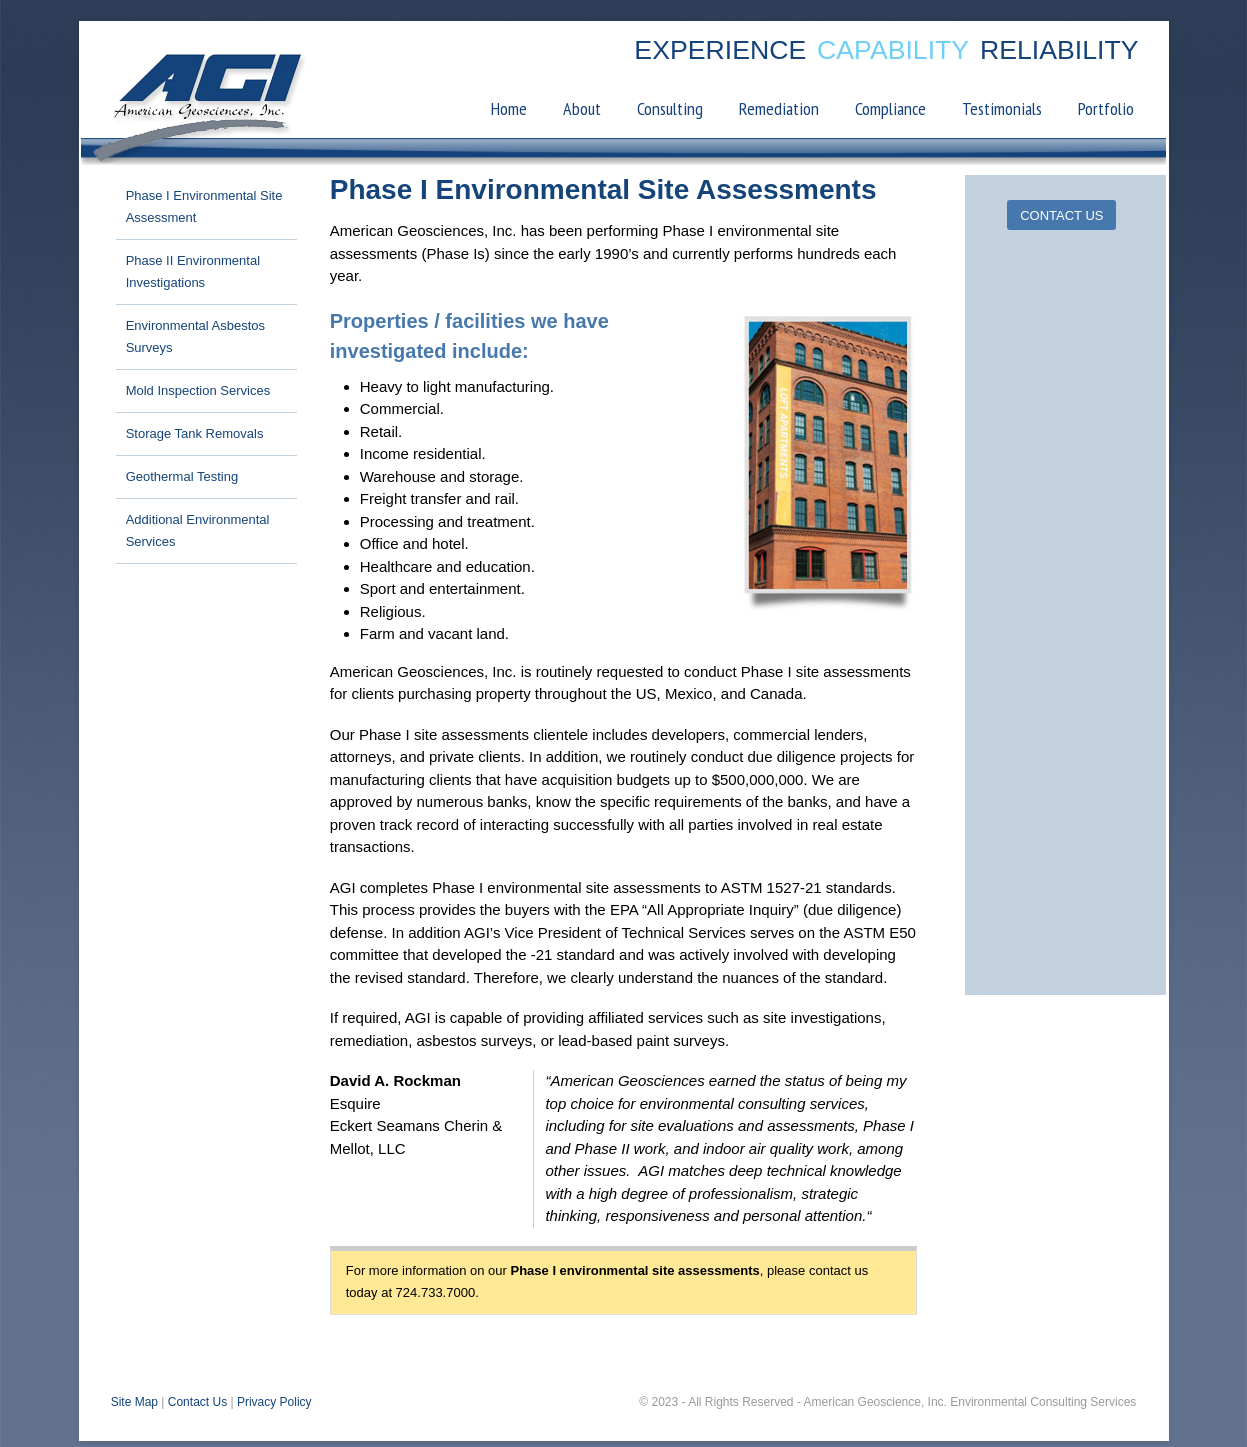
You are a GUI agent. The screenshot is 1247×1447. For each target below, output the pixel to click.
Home (511, 113)
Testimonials (1004, 113)
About (584, 113)
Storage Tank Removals (194, 438)
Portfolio (1108, 113)
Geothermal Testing (181, 481)
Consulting (672, 113)
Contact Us (196, 1407)
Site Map (133, 1407)
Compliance (892, 113)
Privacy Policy (273, 1407)
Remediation (781, 113)
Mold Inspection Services (197, 395)
